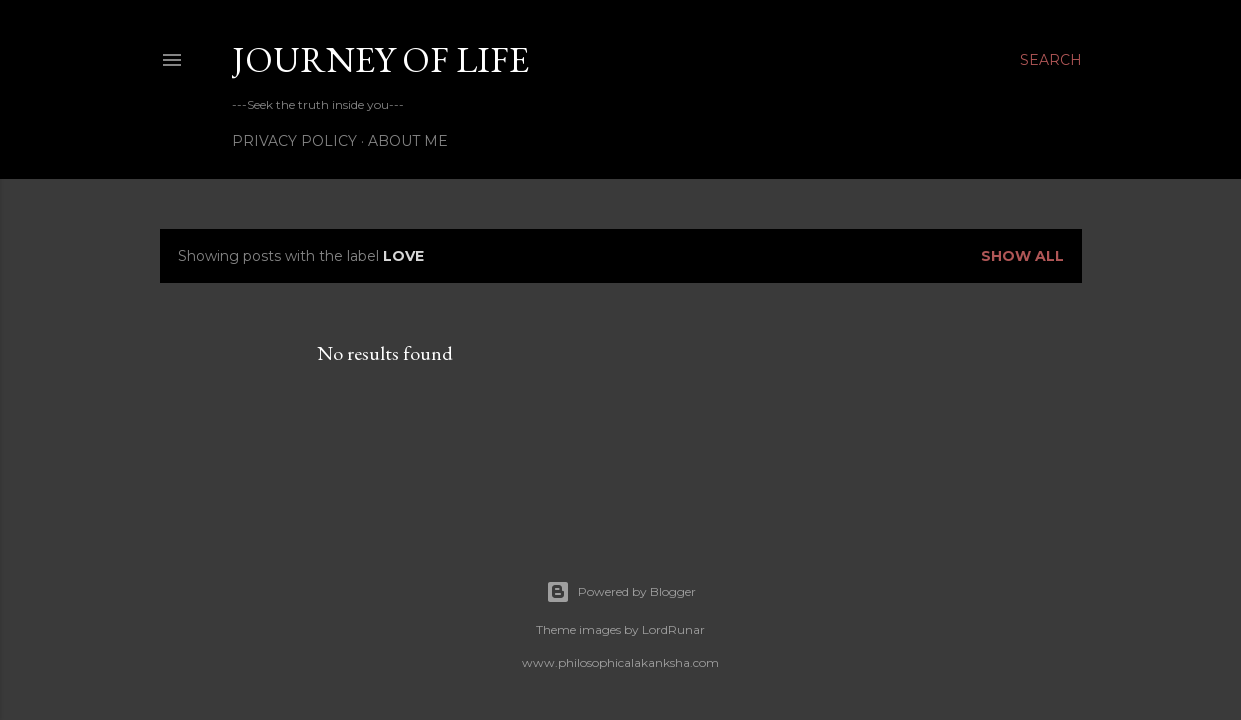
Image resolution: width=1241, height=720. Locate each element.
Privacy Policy (294, 141)
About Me (408, 141)
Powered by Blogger (621, 592)
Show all (1022, 256)
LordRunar (673, 629)
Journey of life (380, 59)
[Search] (1051, 60)
